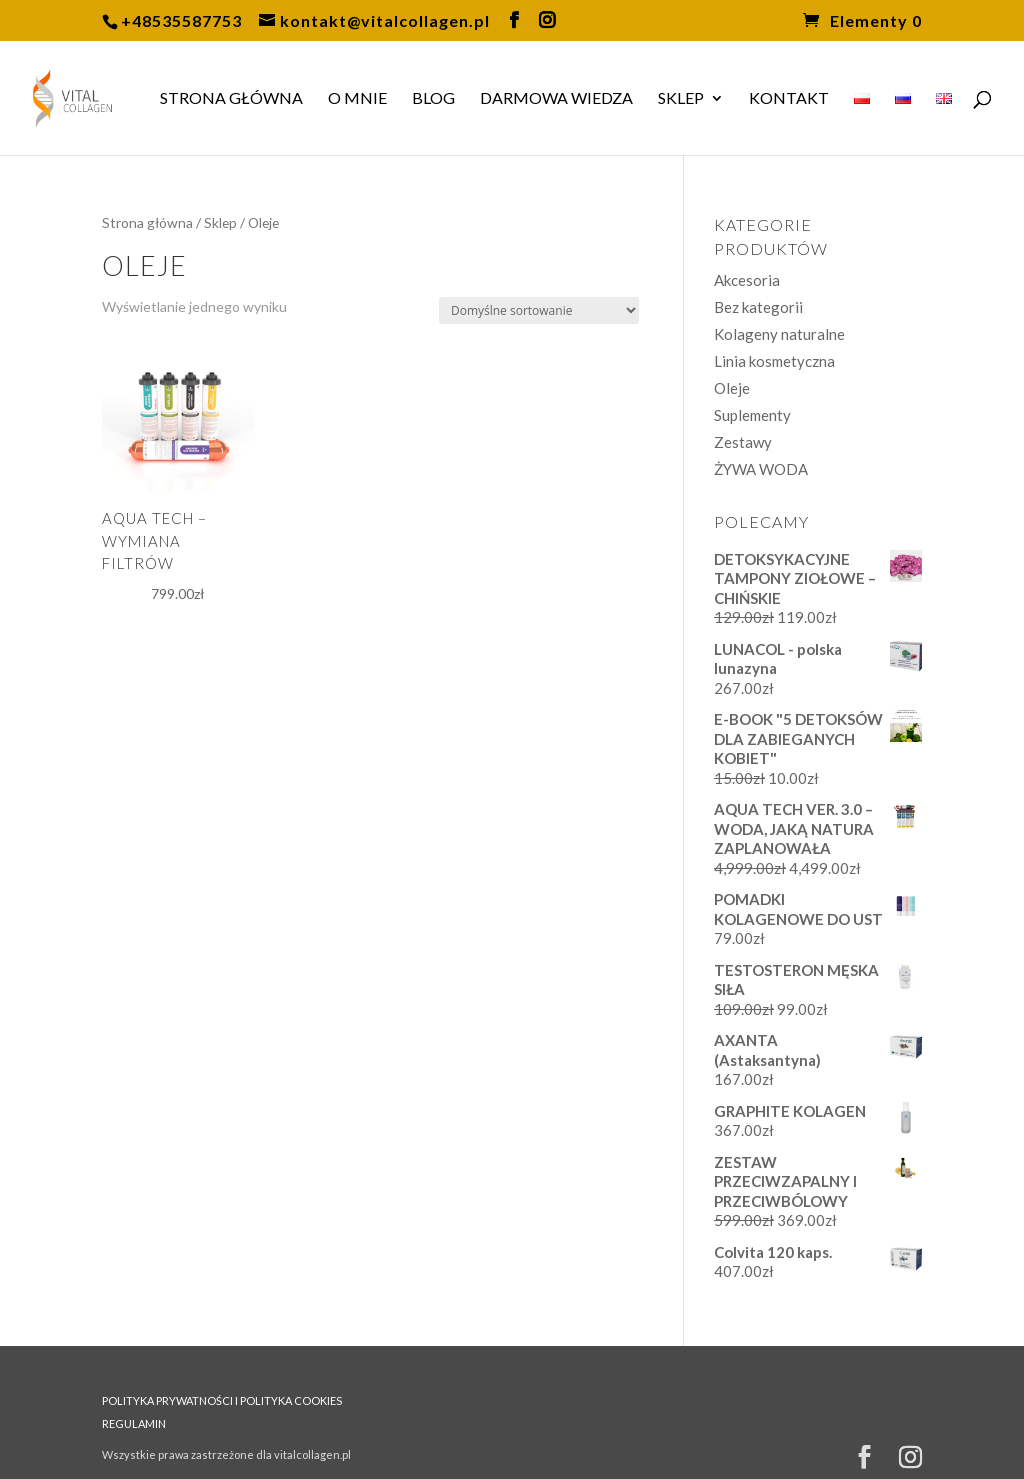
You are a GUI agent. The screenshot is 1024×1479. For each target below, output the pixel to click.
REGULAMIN (134, 1423)
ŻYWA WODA (761, 469)
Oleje (732, 388)
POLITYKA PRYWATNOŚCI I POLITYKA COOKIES (222, 1400)
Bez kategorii (758, 307)
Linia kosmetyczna (774, 361)
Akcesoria (747, 280)
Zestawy (743, 442)
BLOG (433, 99)
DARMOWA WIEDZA (556, 99)
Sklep (681, 99)
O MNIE (357, 99)
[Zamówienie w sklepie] (539, 310)
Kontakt (789, 99)
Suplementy (752, 415)
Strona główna (231, 99)
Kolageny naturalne (779, 334)
